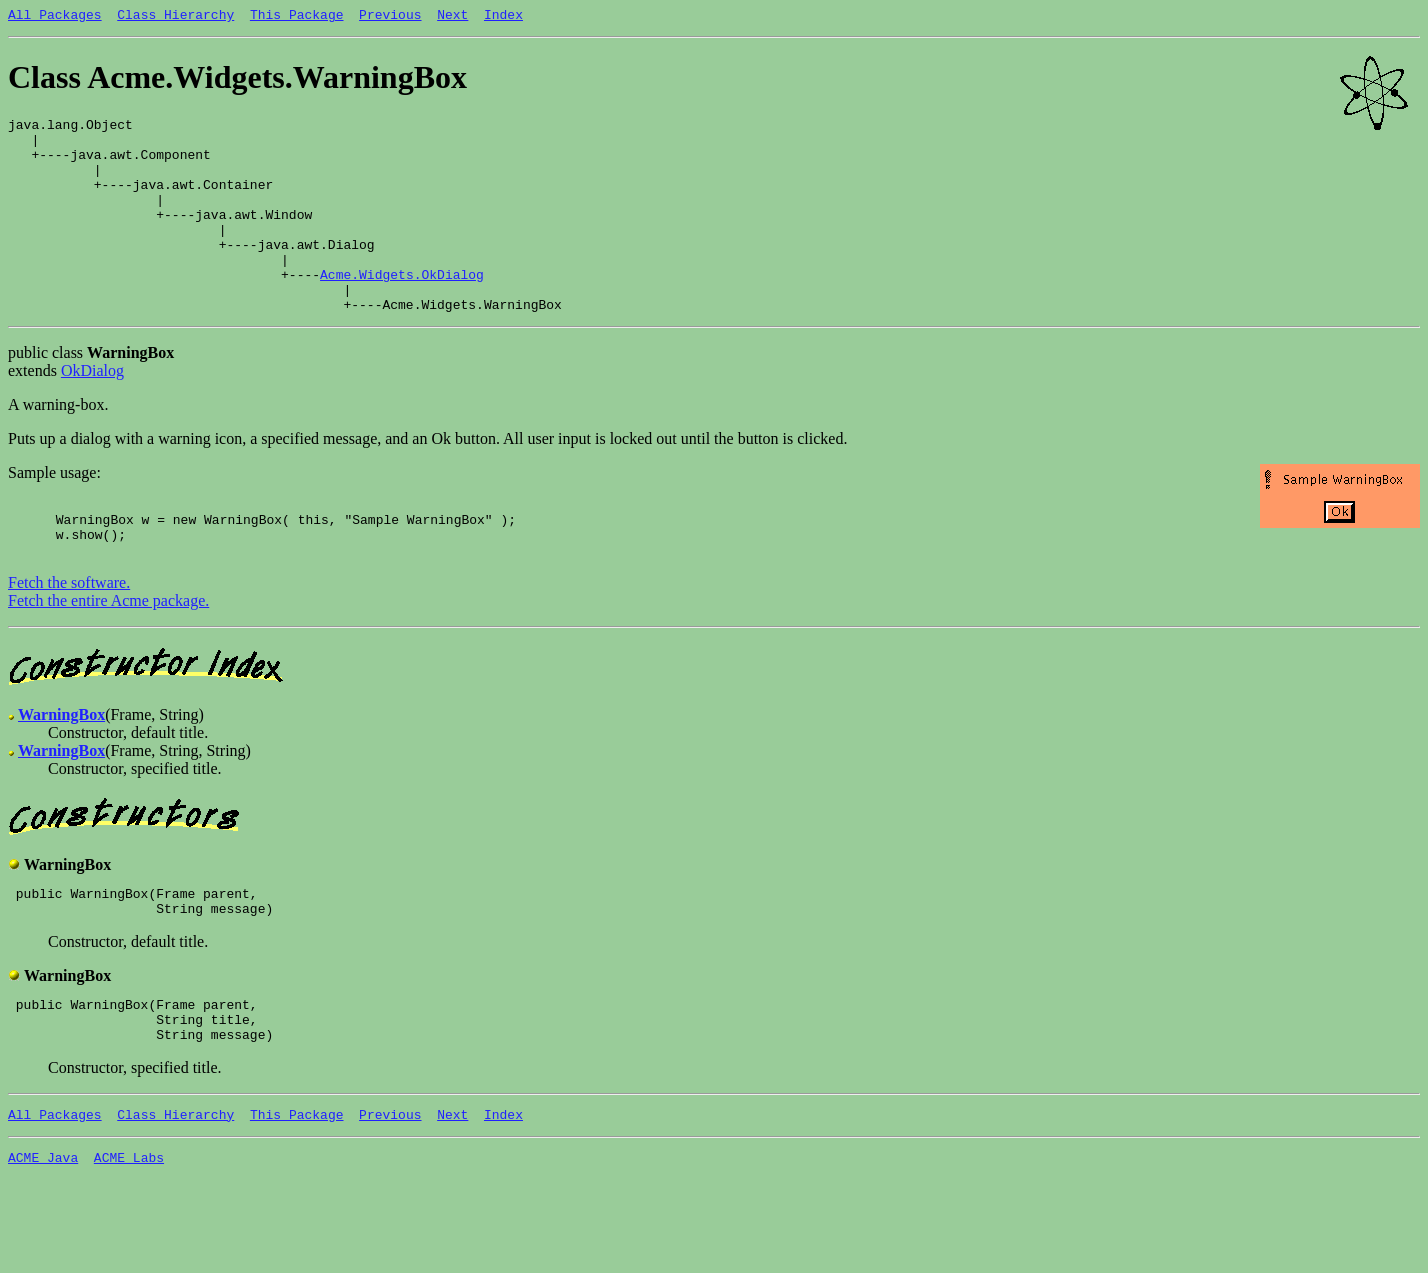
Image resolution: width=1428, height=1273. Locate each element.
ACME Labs (129, 1232)
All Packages (55, 17)
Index (503, 17)
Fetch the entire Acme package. (108, 654)
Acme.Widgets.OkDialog (402, 310)
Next (452, 17)
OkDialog (92, 412)
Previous (390, 17)
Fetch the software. (69, 636)
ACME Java (43, 1232)
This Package (297, 17)
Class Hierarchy (175, 17)
